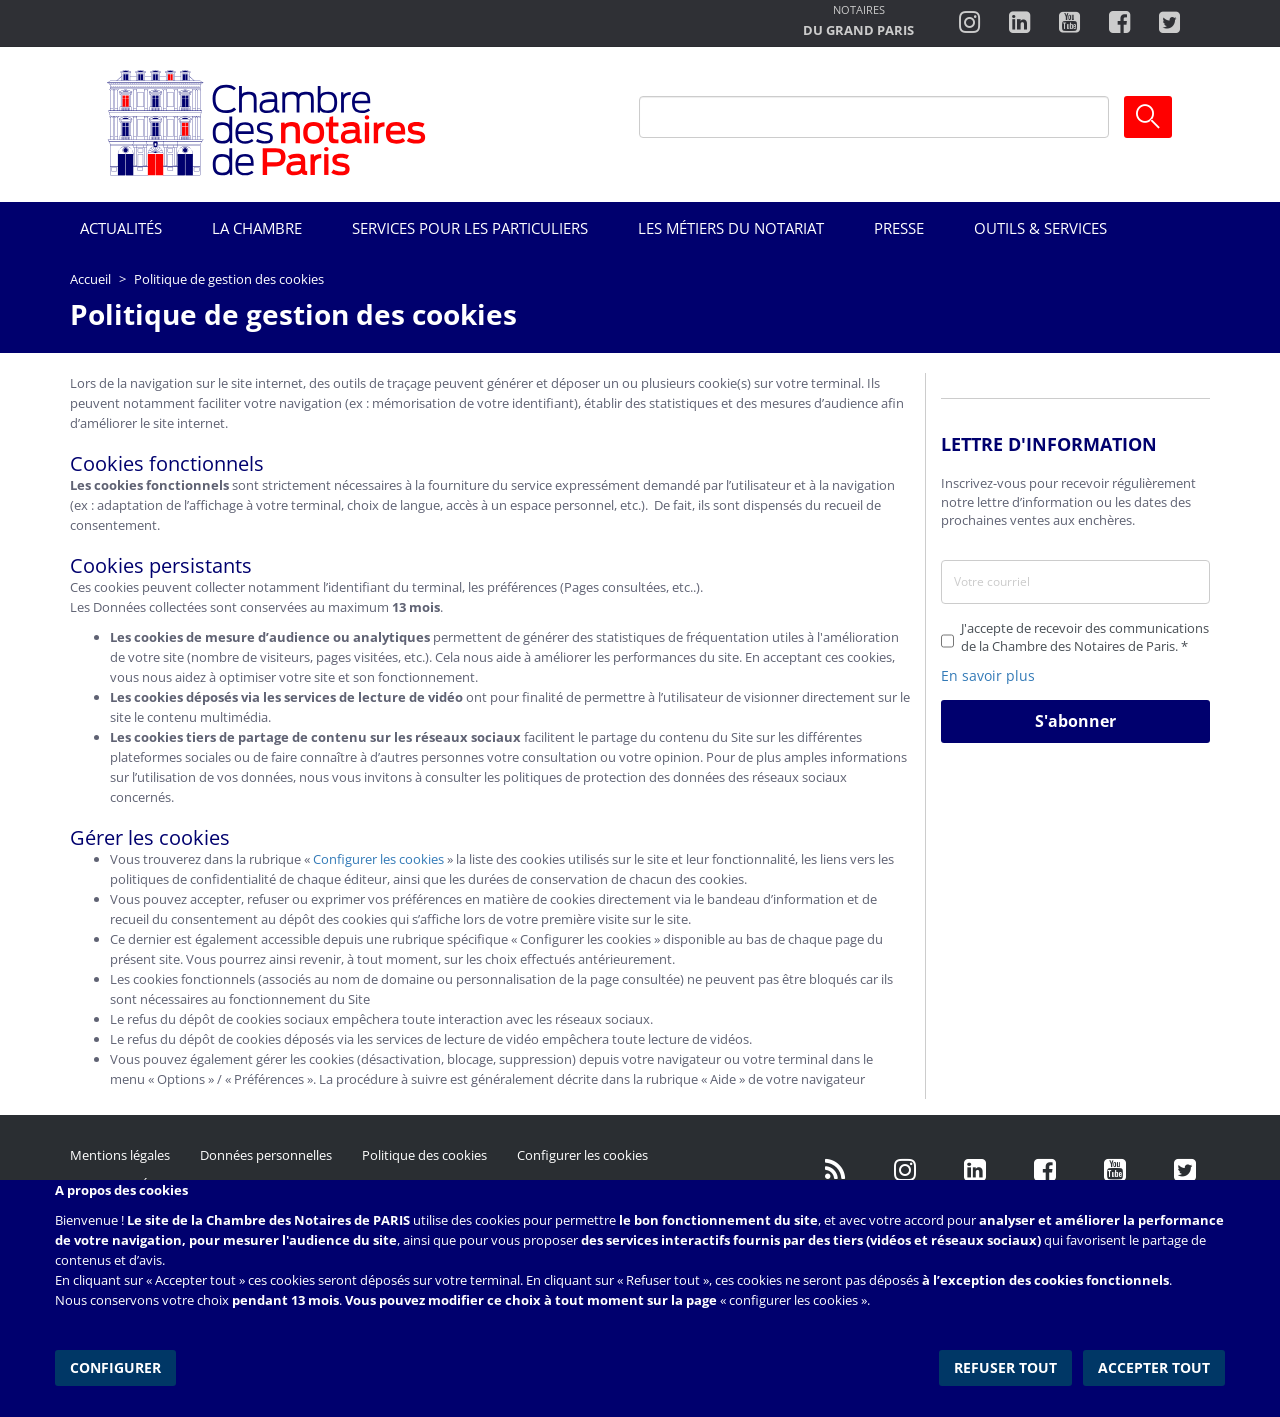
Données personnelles (266, 1155)
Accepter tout (1154, 1366)
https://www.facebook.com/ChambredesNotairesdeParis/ (1119, 23)
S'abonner (1075, 721)
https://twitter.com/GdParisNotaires (1185, 1170)
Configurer (115, 1366)
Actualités (121, 228)
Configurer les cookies (378, 859)
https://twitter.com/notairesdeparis (1169, 23)
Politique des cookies (424, 1155)
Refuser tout (1006, 1366)
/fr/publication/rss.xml (835, 1170)
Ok (1148, 117)
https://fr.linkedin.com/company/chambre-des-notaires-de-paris (1019, 23)
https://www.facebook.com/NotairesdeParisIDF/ (1045, 1170)
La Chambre (257, 228)
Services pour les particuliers (470, 228)
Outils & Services (1040, 228)
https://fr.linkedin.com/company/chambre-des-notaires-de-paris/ (975, 1170)
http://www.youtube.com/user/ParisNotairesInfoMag (1069, 23)
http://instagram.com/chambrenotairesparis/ (969, 23)
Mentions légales (120, 1155)
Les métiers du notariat (731, 228)
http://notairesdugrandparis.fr (858, 22)
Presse (899, 228)
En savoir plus (988, 675)
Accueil (90, 279)
